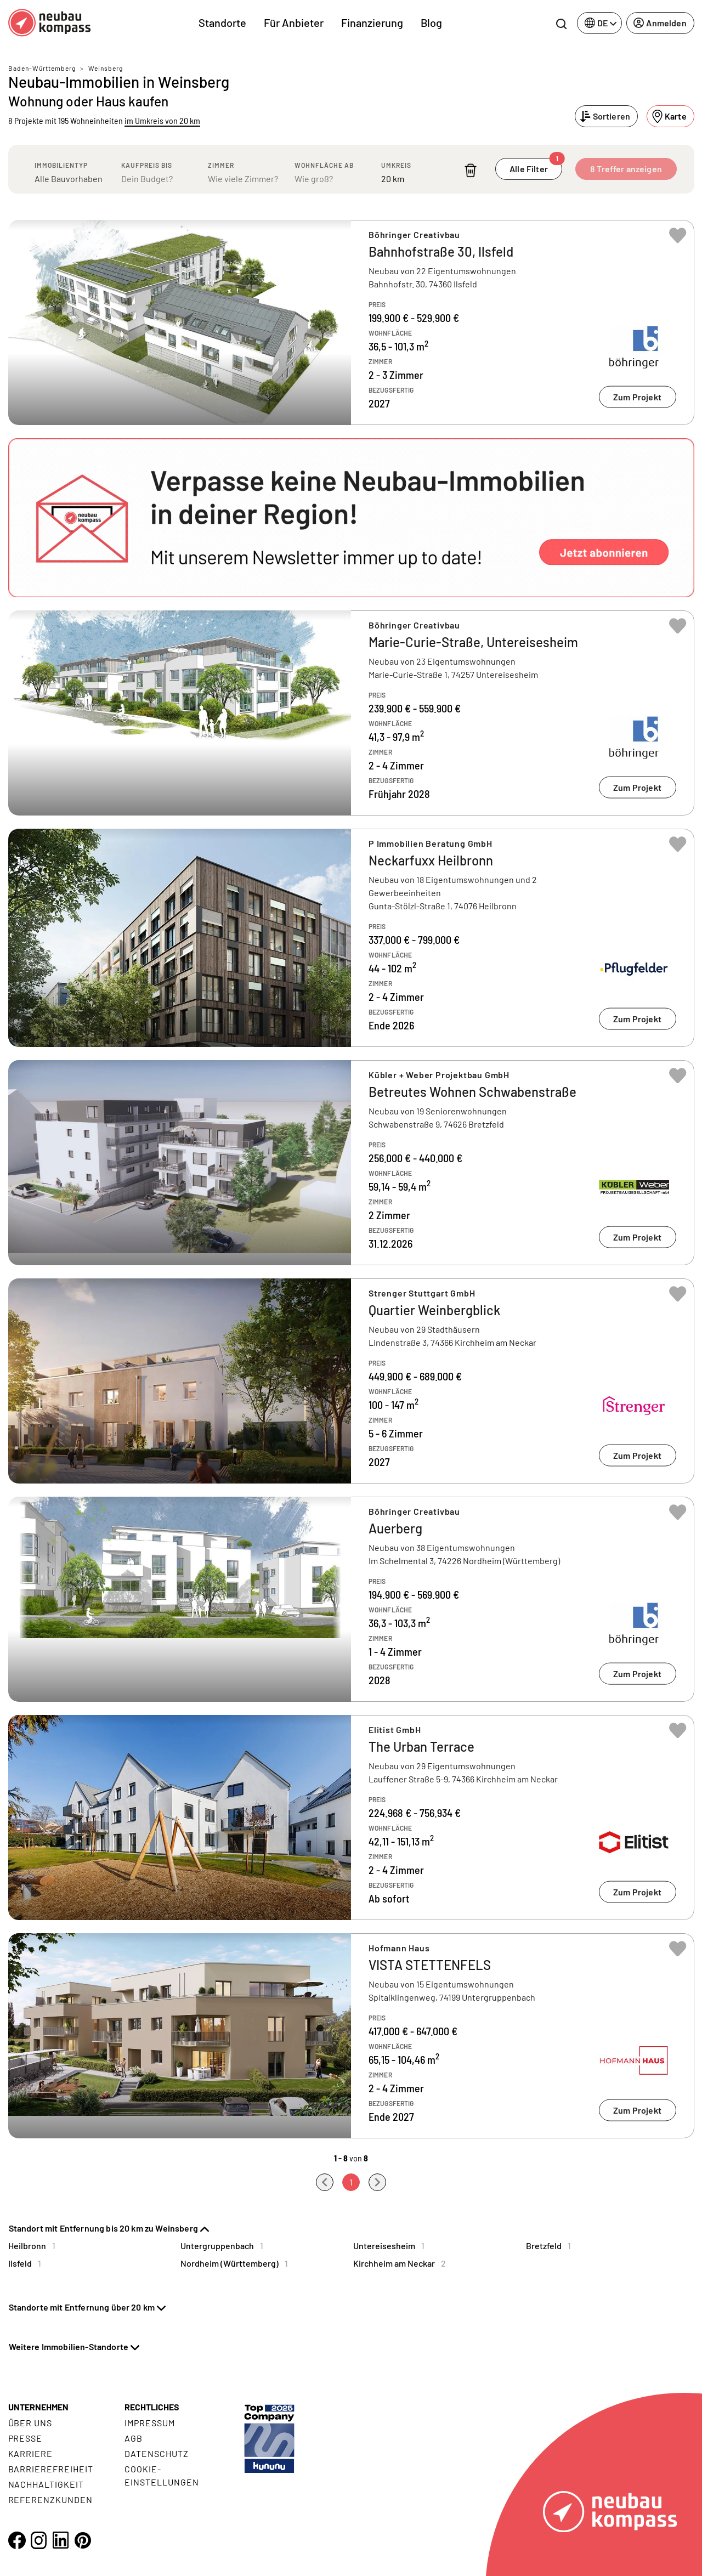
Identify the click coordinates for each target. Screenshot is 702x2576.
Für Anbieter (294, 22)
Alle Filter (535, 166)
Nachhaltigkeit (46, 2484)
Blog (431, 22)
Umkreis (396, 165)
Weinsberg (105, 68)
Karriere (30, 2453)
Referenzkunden (50, 2499)
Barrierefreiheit (50, 2469)
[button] (351, 517)
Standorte (222, 22)
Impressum (149, 2423)
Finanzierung (372, 22)
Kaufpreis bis (146, 165)
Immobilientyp (61, 165)
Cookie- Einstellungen (161, 2475)
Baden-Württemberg (42, 68)
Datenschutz (156, 2453)
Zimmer (221, 165)
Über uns (30, 2423)
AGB (133, 2438)
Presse (25, 2438)
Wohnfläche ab (324, 165)
